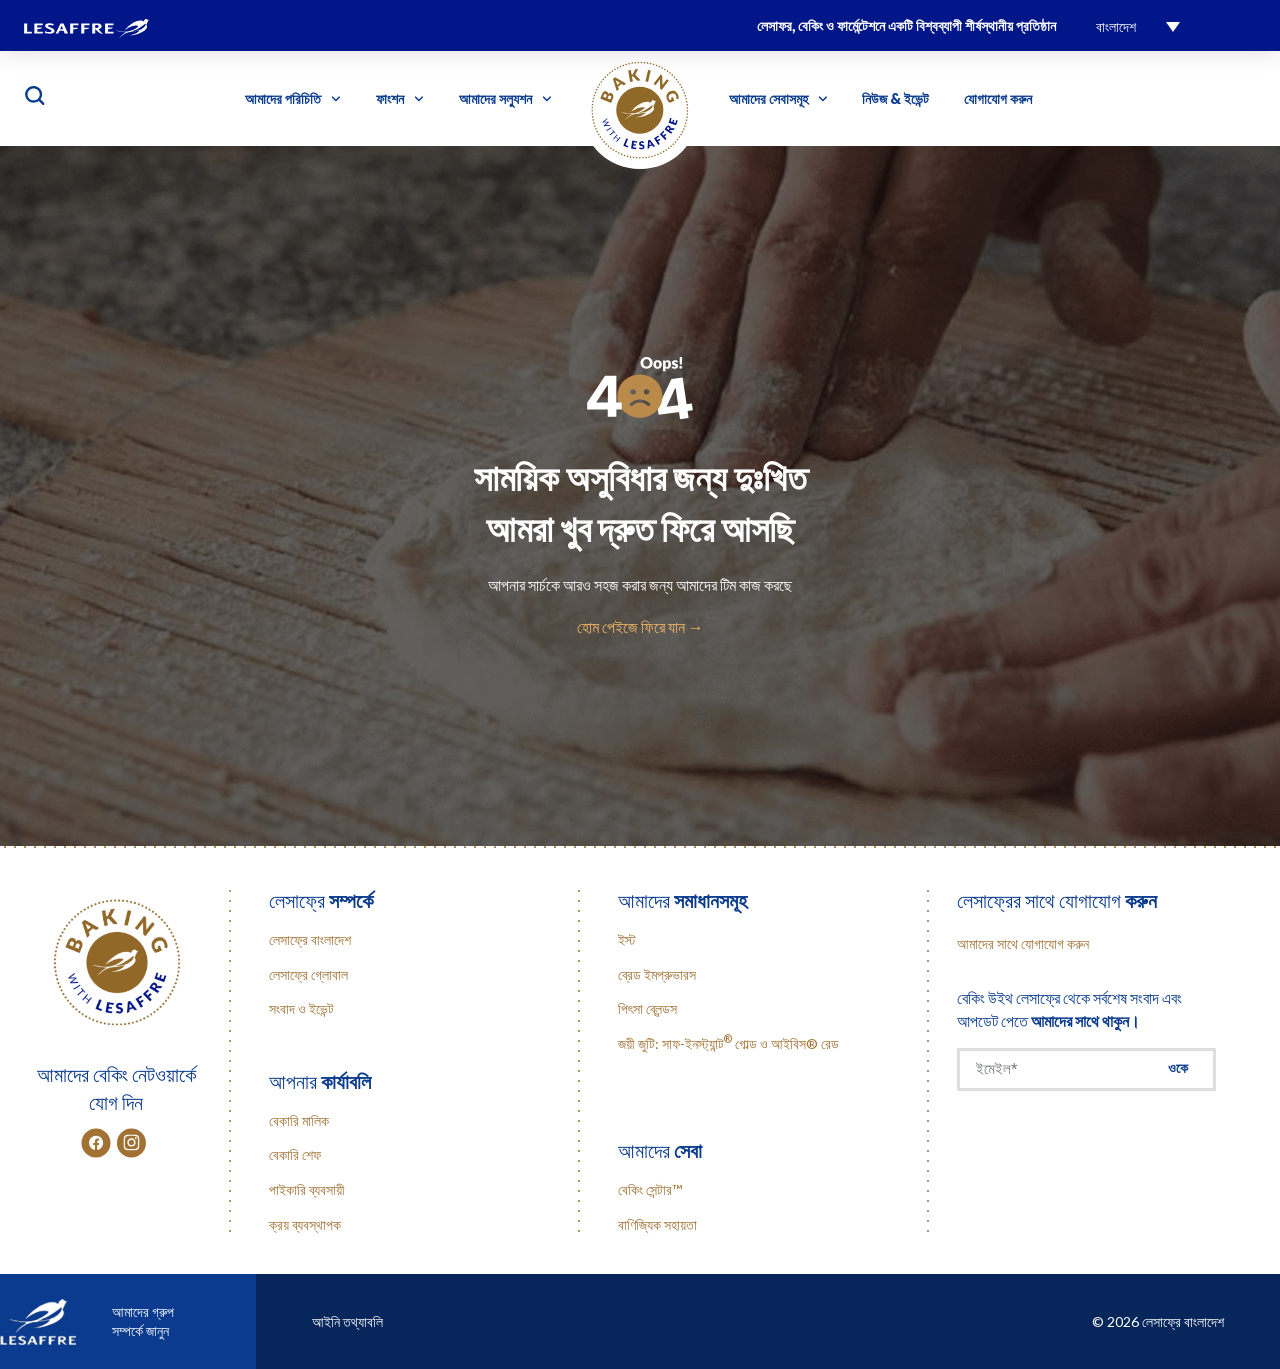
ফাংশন (400, 99)
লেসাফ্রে (321, 900)
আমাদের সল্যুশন (505, 99)
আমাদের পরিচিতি (293, 99)
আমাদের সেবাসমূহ (778, 99)
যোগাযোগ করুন (998, 98)
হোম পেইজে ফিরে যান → (640, 626)
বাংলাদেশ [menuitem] (1116, 26)
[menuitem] (1138, 25)
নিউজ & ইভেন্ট (895, 98)
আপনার (320, 1081)
